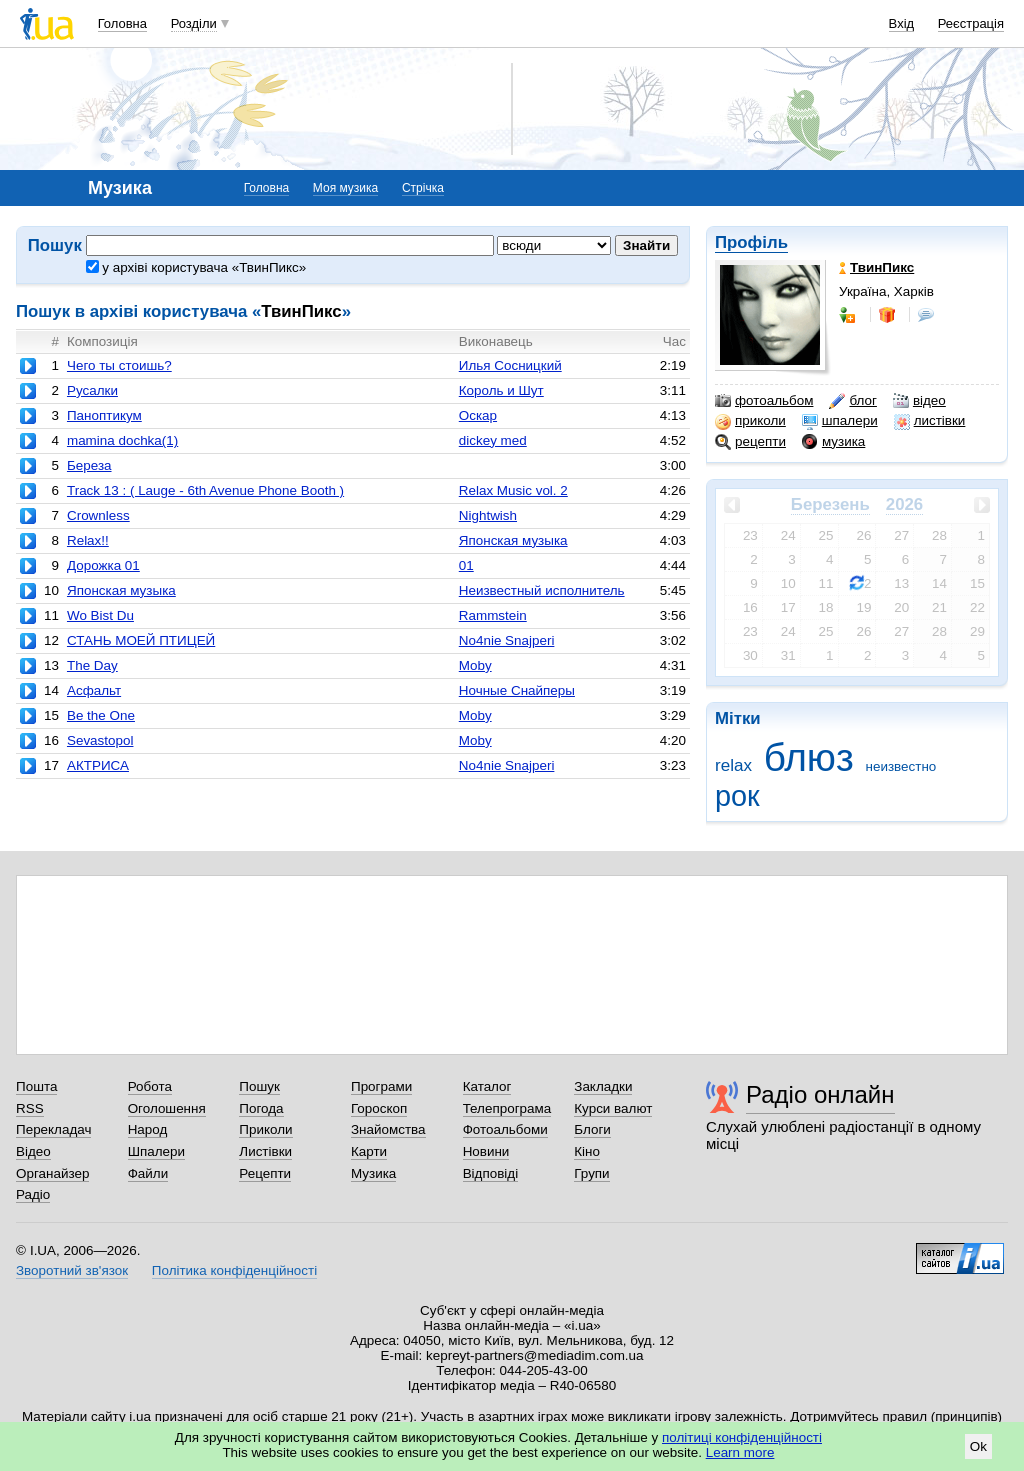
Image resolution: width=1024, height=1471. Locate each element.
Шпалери (156, 1151)
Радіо (33, 1194)
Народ (148, 1129)
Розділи (194, 23)
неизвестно (901, 766)
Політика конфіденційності (234, 1270)
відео (919, 401)
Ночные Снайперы (517, 690)
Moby (475, 665)
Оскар (478, 415)
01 (466, 565)
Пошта (36, 1086)
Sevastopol (100, 740)
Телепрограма (507, 1108)
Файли (148, 1173)
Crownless (98, 515)
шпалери (840, 421)
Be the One (101, 715)
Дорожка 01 (103, 565)
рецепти (750, 442)
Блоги (592, 1129)
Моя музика (345, 188)
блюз (809, 757)
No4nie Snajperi (507, 640)
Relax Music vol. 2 (513, 490)
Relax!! (88, 540)
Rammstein (493, 615)
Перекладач (53, 1129)
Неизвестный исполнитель (542, 590)
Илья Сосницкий (510, 365)
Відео (33, 1151)
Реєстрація (971, 23)
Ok (978, 1446)
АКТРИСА (98, 765)
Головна (122, 23)
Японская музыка (513, 540)
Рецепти (265, 1173)
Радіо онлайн (820, 1094)
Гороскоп (379, 1108)
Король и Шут (501, 390)
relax (733, 765)
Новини (486, 1151)
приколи (750, 421)
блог (852, 401)
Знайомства (388, 1129)
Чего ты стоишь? (119, 365)
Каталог (487, 1086)
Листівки (265, 1151)
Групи (591, 1173)
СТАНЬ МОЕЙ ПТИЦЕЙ (141, 640)
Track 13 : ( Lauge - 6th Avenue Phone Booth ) (205, 490)
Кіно (587, 1151)
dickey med (493, 440)
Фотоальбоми (505, 1129)
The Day (92, 665)
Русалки (92, 390)
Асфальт (94, 690)
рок (737, 796)
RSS (30, 1108)
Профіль (751, 242)
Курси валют (613, 1108)
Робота (150, 1086)
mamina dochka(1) (122, 440)
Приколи (265, 1129)
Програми (381, 1086)
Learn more (740, 1452)
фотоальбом (764, 401)
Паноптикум (104, 415)
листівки (930, 421)
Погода (261, 1108)
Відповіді (491, 1173)
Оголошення (167, 1108)
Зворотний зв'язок (72, 1270)
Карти (369, 1151)
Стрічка (423, 188)
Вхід (902, 23)
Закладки (603, 1086)
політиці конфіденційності (742, 1437)
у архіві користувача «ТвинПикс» (196, 267)
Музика (373, 1173)
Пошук (259, 1086)
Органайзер (52, 1173)
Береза (89, 465)
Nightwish (488, 515)
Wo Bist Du (100, 615)
